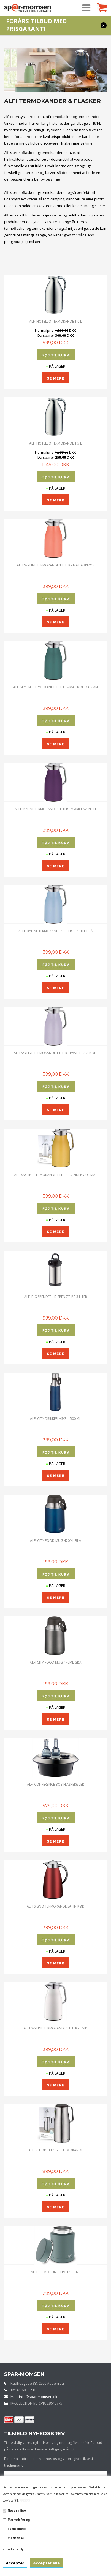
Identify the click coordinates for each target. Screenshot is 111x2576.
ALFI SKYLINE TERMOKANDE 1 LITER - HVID (56, 2028)
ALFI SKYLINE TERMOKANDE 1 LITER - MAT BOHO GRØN (55, 687)
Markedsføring (19, 2520)
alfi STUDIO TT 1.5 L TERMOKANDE (55, 2150)
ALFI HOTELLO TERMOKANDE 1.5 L (55, 443)
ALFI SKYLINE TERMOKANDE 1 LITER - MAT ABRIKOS (55, 565)
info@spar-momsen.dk (38, 2396)
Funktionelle (17, 2529)
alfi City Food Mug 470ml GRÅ (55, 1662)
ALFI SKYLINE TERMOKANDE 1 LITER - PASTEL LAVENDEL (56, 1053)
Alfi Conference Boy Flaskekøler (55, 1784)
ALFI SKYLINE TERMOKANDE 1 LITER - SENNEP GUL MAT (55, 1175)
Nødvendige (17, 2510)
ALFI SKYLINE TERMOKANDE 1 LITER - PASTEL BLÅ (55, 931)
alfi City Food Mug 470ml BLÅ (55, 1540)
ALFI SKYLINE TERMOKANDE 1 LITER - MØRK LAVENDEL (56, 809)
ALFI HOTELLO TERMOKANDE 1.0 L (55, 321)
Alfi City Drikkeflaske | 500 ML (55, 1418)
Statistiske (16, 2538)
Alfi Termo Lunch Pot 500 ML (55, 2272)
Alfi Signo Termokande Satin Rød (56, 1906)
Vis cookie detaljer (14, 2549)
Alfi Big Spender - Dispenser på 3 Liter (55, 1297)
